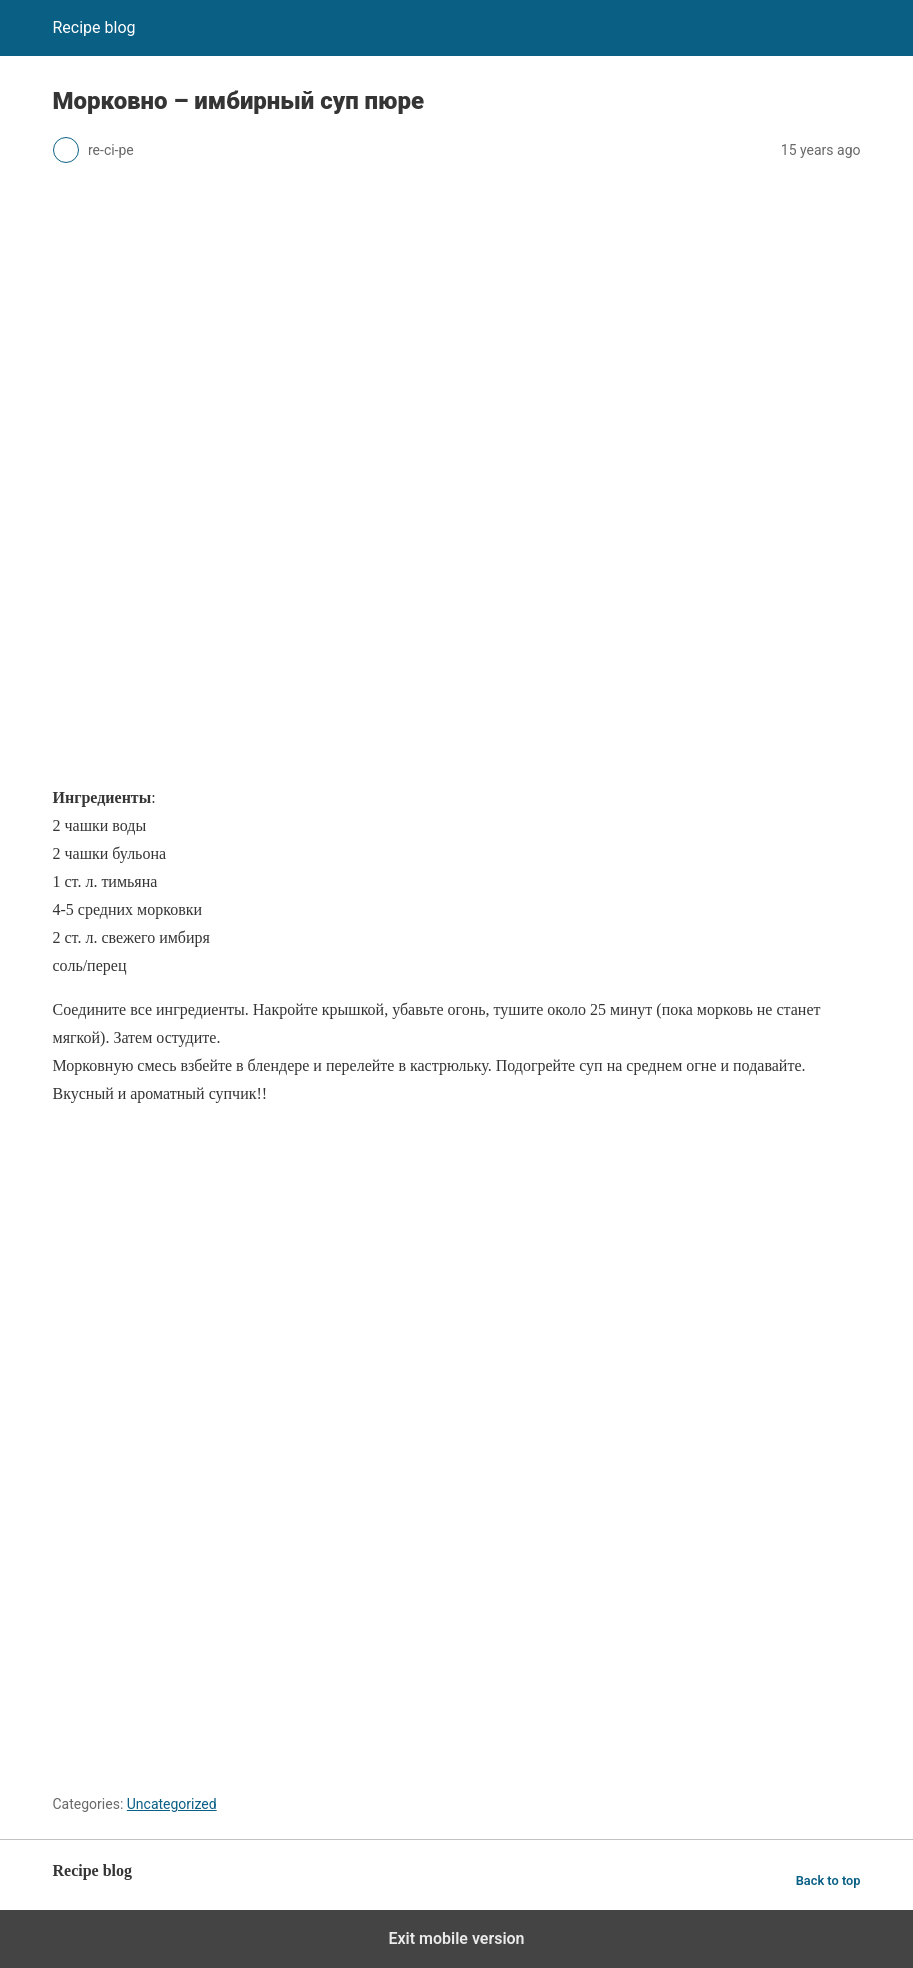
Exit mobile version (456, 1938)
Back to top (828, 1880)
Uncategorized (172, 1804)
